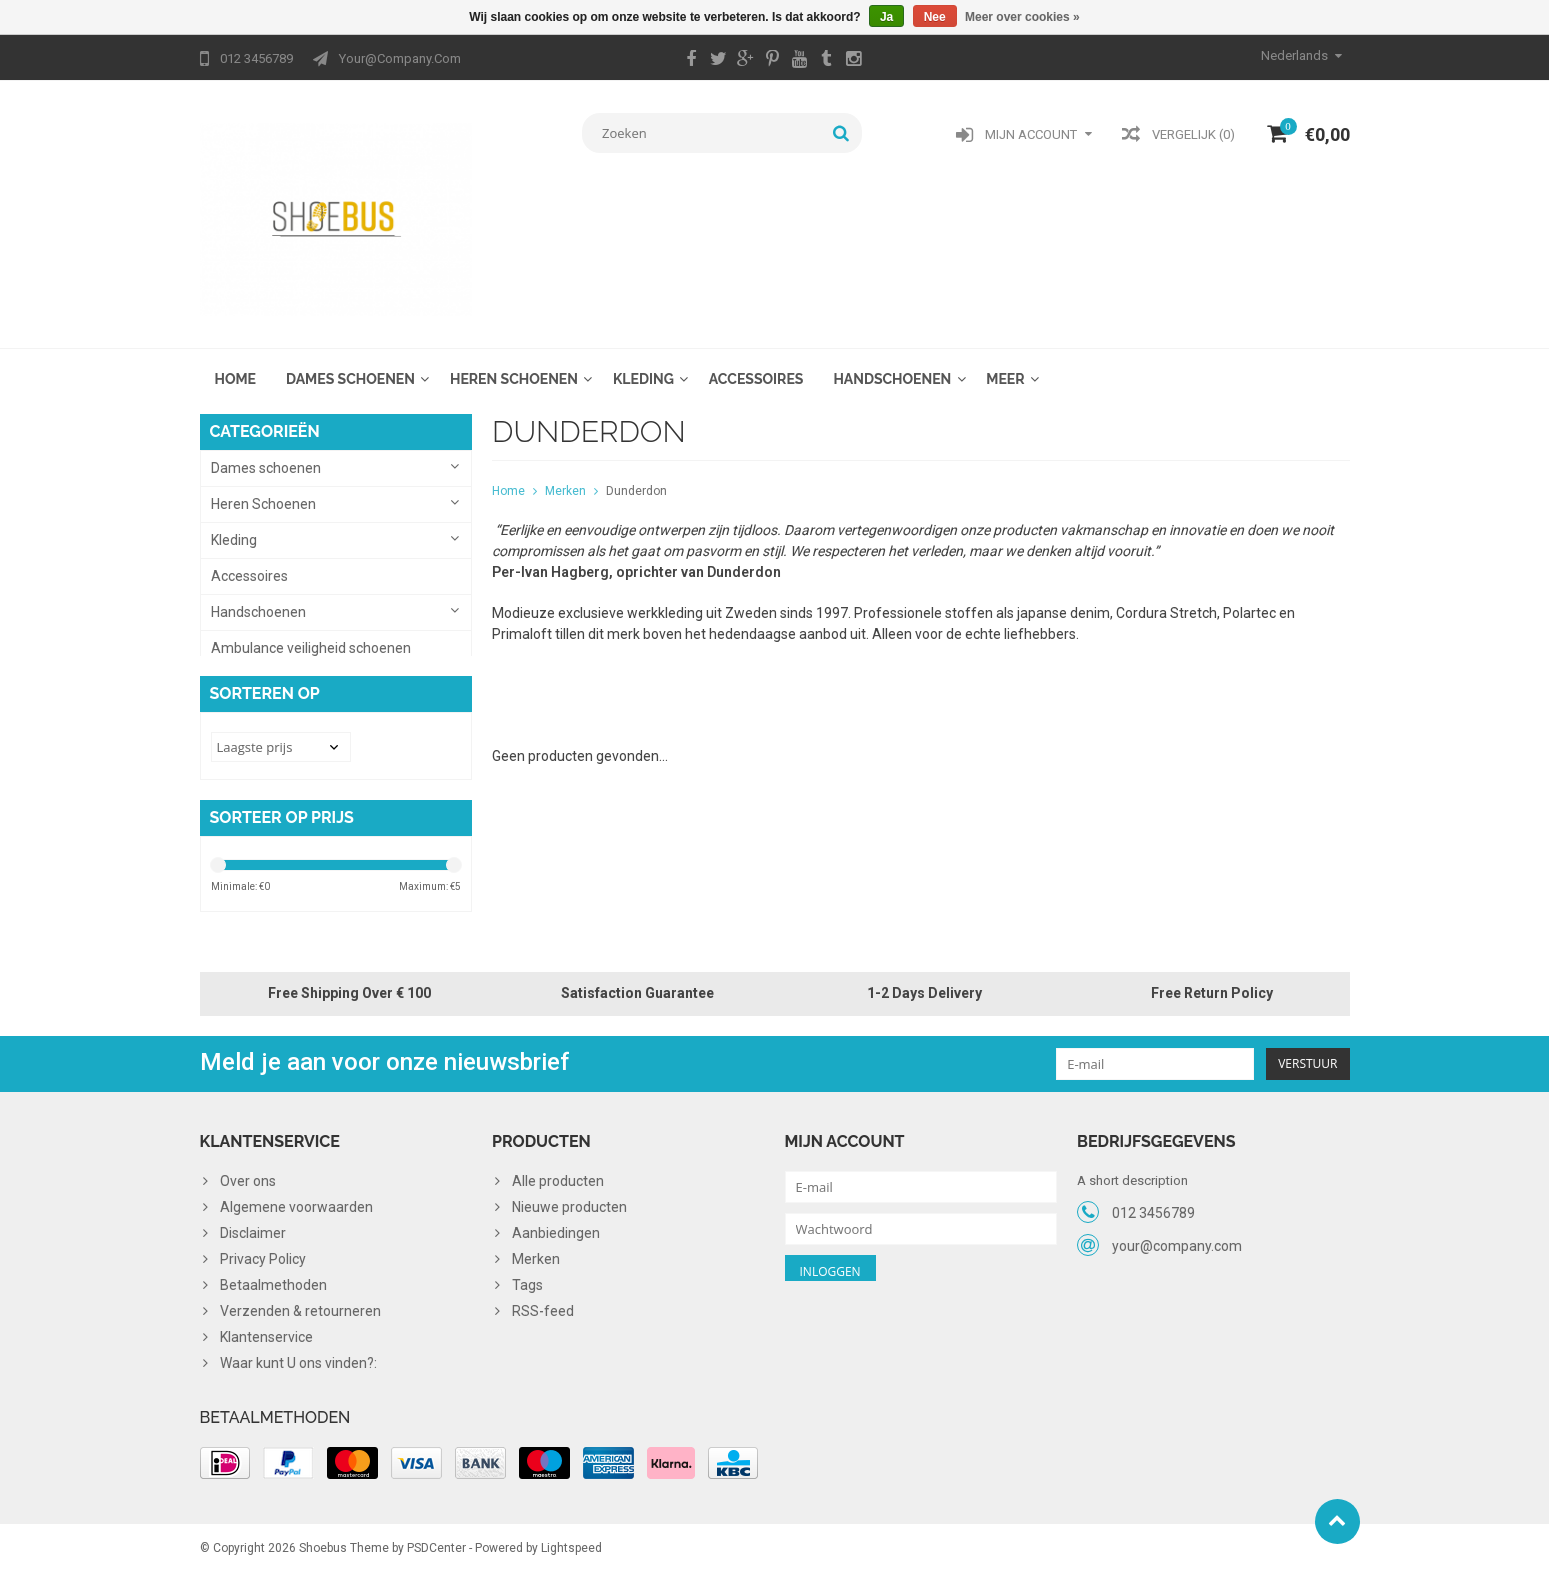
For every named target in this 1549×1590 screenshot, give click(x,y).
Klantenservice (266, 1344)
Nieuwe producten (569, 1214)
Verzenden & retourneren (300, 1318)
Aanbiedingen (556, 1240)
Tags (527, 1292)
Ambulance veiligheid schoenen (311, 635)
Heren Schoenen (514, 366)
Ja (886, 17)
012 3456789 (1153, 1219)
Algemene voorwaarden (296, 1214)
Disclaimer (253, 1240)
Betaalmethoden (273, 1292)
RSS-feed (543, 1318)
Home (236, 366)
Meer (1005, 366)
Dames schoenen (350, 366)
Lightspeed (571, 1566)
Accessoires (756, 366)
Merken (565, 478)
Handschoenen (892, 366)
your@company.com (1177, 1252)
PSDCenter (436, 1566)
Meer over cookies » (1022, 17)
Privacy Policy (263, 1266)
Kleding (643, 366)
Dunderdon (636, 478)
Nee (935, 17)
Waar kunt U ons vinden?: (298, 1370)
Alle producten (558, 1188)
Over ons (248, 1188)
